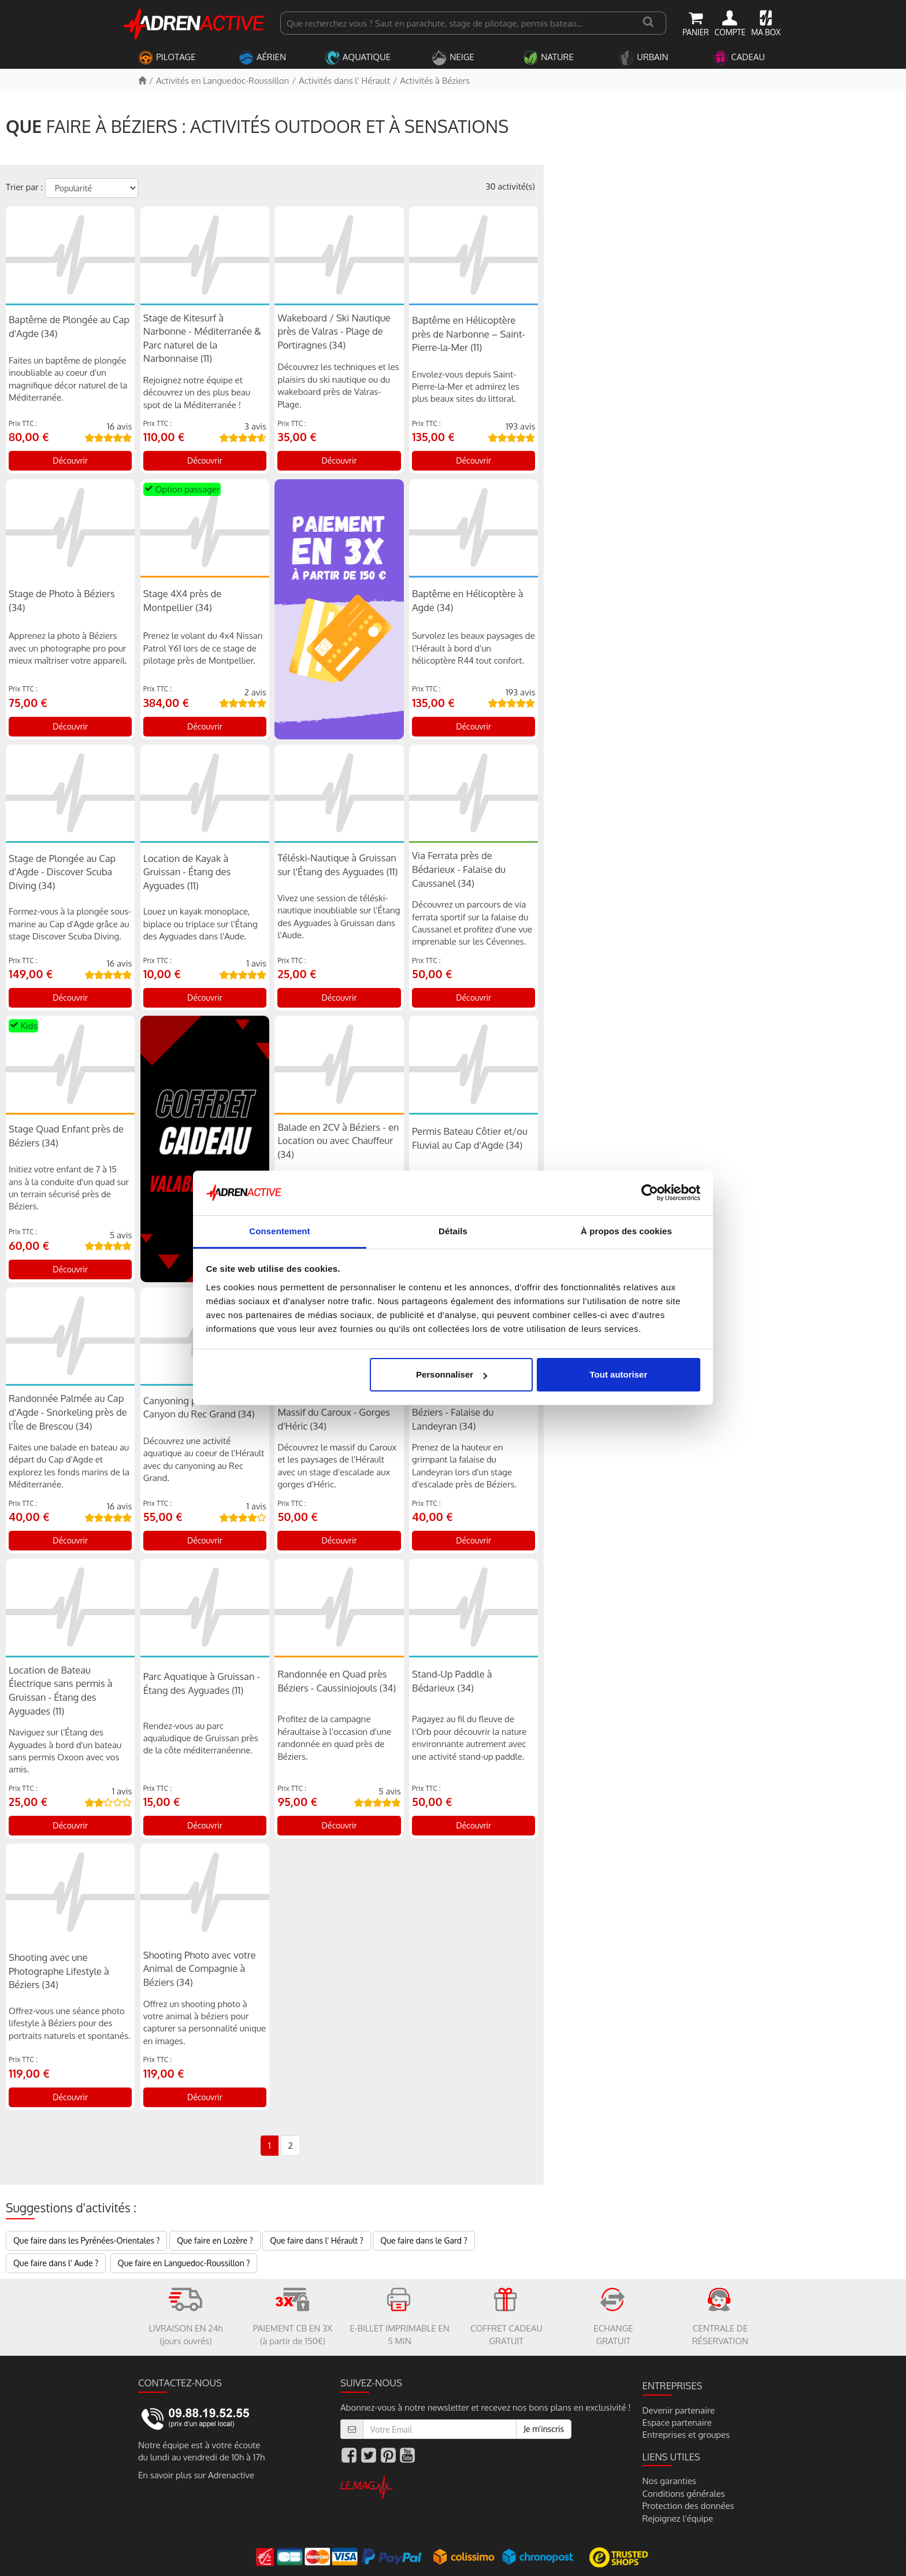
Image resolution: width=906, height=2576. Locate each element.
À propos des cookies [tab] (626, 1231)
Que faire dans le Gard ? (423, 2240)
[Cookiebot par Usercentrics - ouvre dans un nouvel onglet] (649, 1193)
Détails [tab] (453, 1231)
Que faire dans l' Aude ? (55, 2263)
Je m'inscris (543, 2429)
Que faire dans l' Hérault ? (316, 2240)
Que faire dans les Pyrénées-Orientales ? (86, 2240)
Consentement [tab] (279, 1231)
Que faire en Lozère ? (215, 2240)
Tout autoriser (619, 1374)
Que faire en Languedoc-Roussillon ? (184, 2263)
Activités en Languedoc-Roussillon (222, 80)
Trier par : (24, 187)
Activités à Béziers (435, 80)
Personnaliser (451, 1374)
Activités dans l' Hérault (344, 80)
